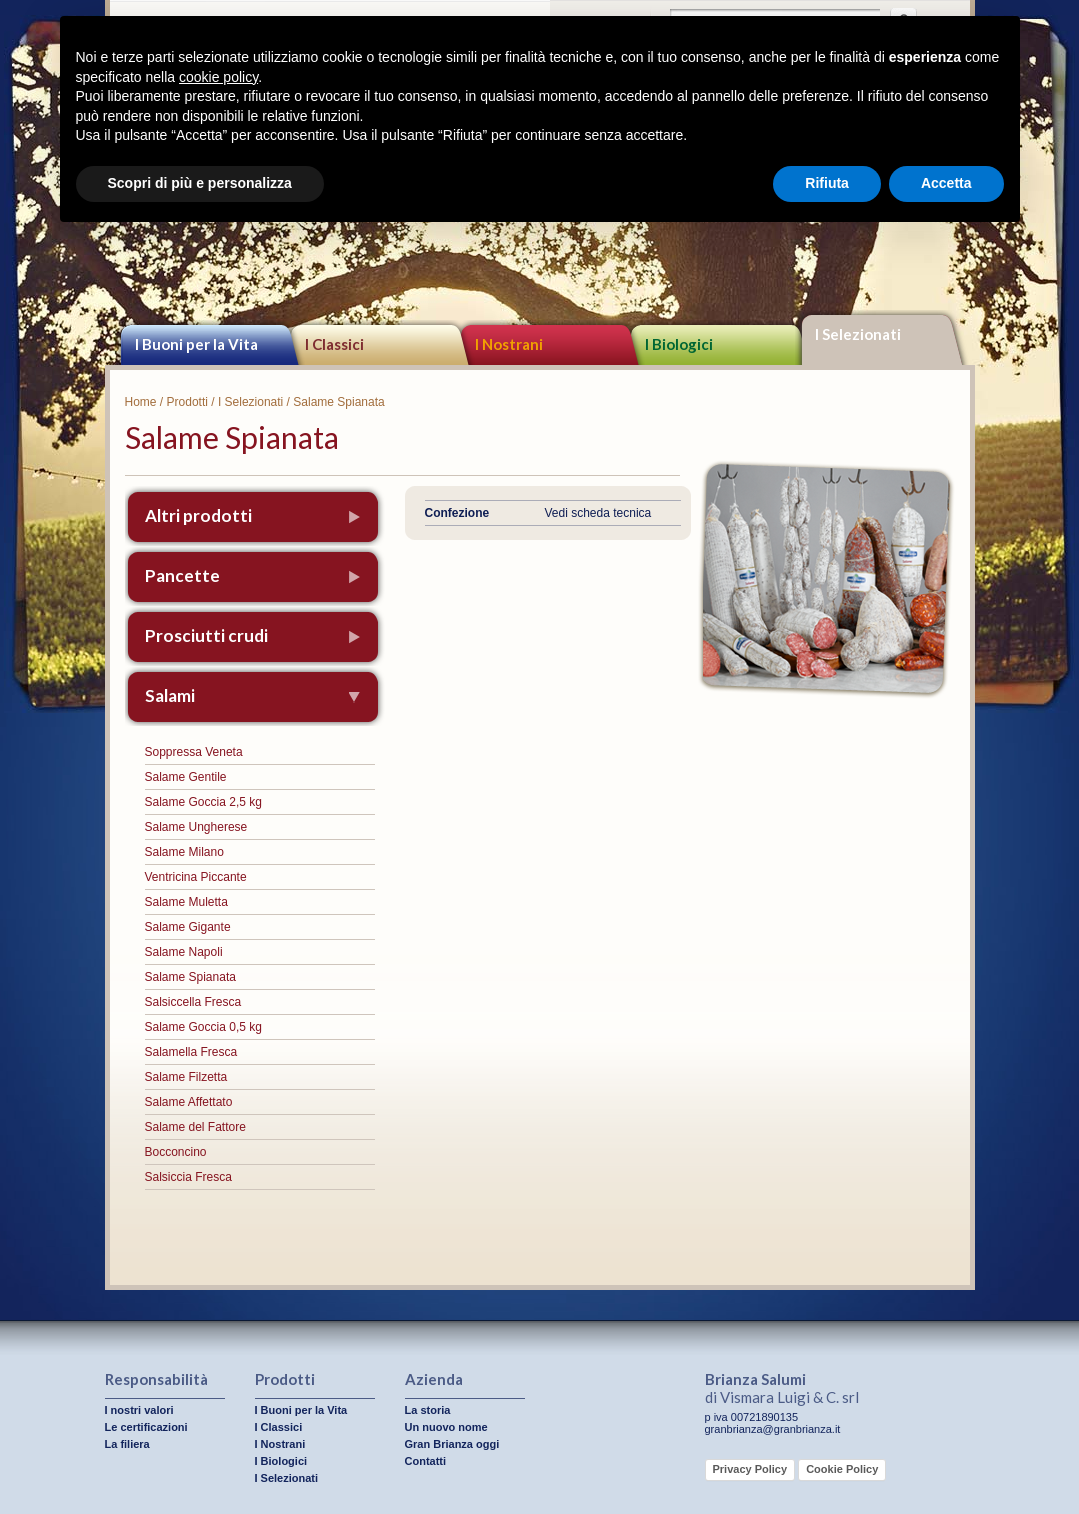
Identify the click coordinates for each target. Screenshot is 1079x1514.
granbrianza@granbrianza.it (773, 1429)
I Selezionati (858, 334)
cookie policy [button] (218, 77)
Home (141, 402)
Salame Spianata (190, 977)
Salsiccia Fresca (188, 1177)
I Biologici (679, 344)
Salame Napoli (184, 952)
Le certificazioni (146, 1427)
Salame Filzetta (186, 1077)
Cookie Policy (842, 1469)
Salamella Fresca (191, 1052)
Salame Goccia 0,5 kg (203, 1027)
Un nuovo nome (446, 1427)
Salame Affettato (189, 1102)
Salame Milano (184, 852)
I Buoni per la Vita (196, 344)
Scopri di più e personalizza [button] (200, 183)
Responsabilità (156, 1379)
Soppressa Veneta (194, 752)
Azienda (434, 1379)
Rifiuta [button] (827, 183)
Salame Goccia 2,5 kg (203, 802)
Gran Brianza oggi (452, 1444)
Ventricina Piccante (196, 877)
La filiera (127, 1444)
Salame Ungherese (196, 827)
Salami (170, 695)
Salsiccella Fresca (193, 1002)
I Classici (334, 344)
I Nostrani (509, 344)
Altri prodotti (198, 515)
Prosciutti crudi (206, 635)
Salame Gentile (186, 777)
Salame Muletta (186, 902)
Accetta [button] (946, 183)
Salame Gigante (188, 927)
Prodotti (187, 402)
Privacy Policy (750, 1469)
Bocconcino (176, 1152)
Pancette (182, 575)
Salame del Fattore (195, 1127)
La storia (428, 1410)
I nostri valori (139, 1410)
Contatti (426, 1461)
